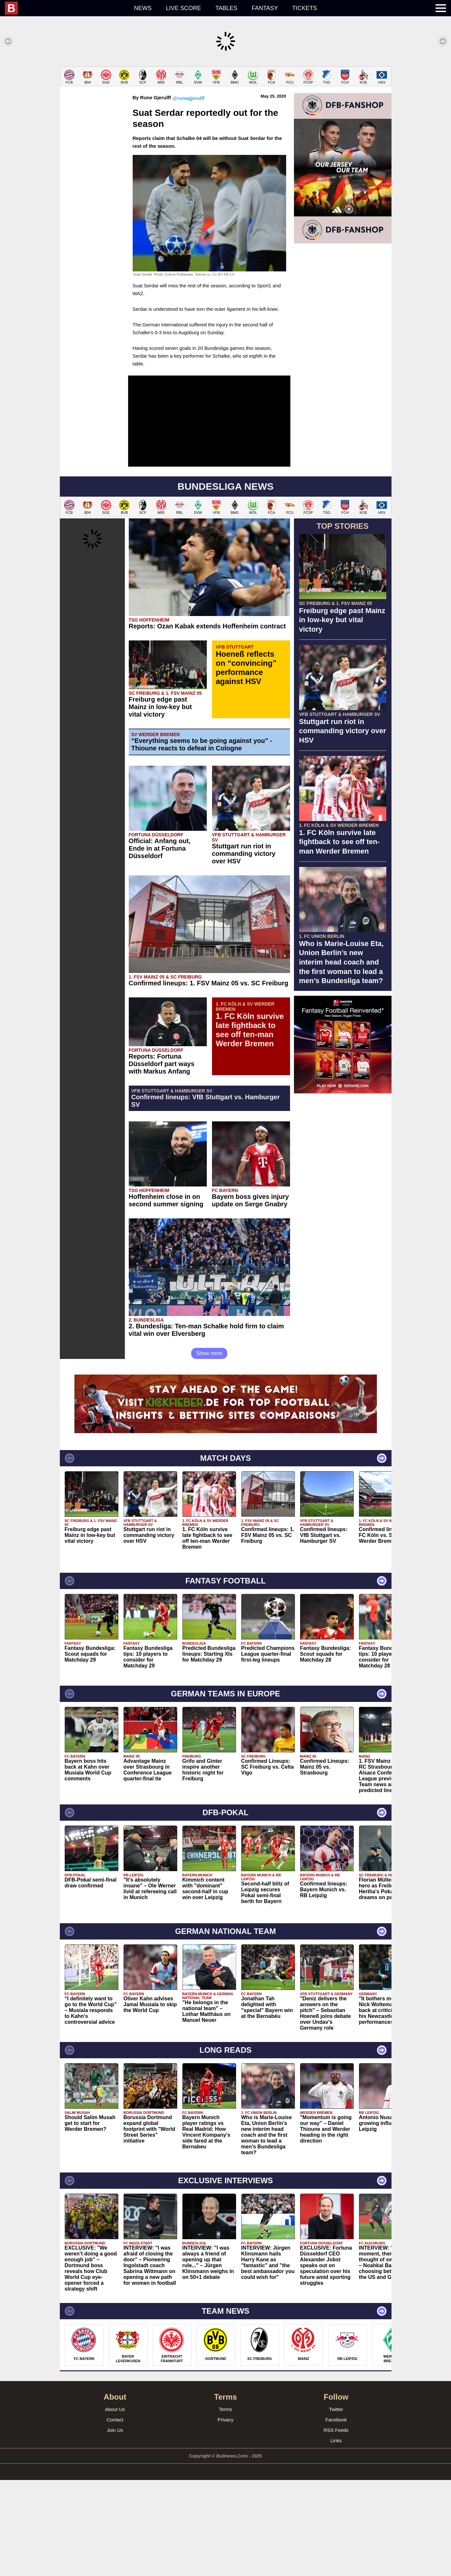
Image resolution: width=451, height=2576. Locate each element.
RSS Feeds (336, 2526)
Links (336, 2536)
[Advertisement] (226, 112)
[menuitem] (66, 8)
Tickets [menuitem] (304, 8)
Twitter (336, 2505)
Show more (209, 1449)
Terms (225, 2505)
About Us (115, 2505)
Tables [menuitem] (226, 8)
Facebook (336, 2515)
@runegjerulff (189, 194)
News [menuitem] (143, 8)
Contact (115, 2515)
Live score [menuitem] (183, 8)
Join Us (115, 2526)
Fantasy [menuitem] (265, 8)
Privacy (225, 2515)
